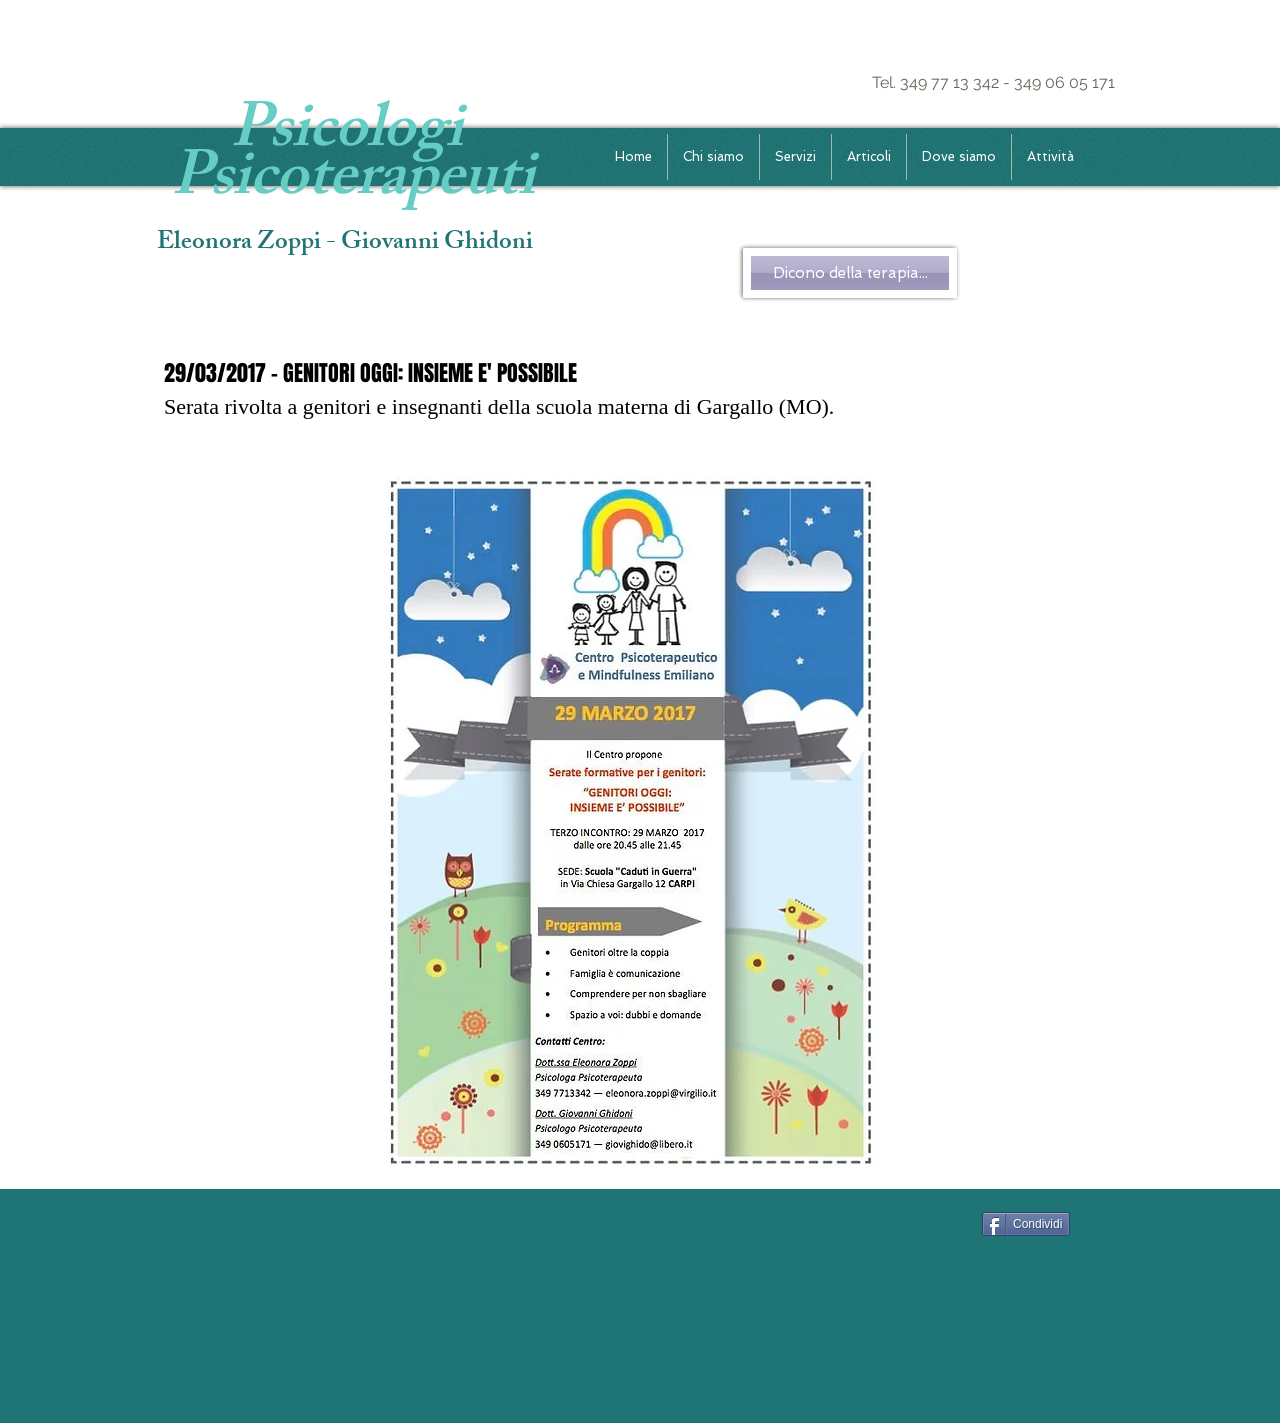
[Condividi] (1026, 1224)
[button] (795, 157)
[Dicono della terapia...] (850, 273)
